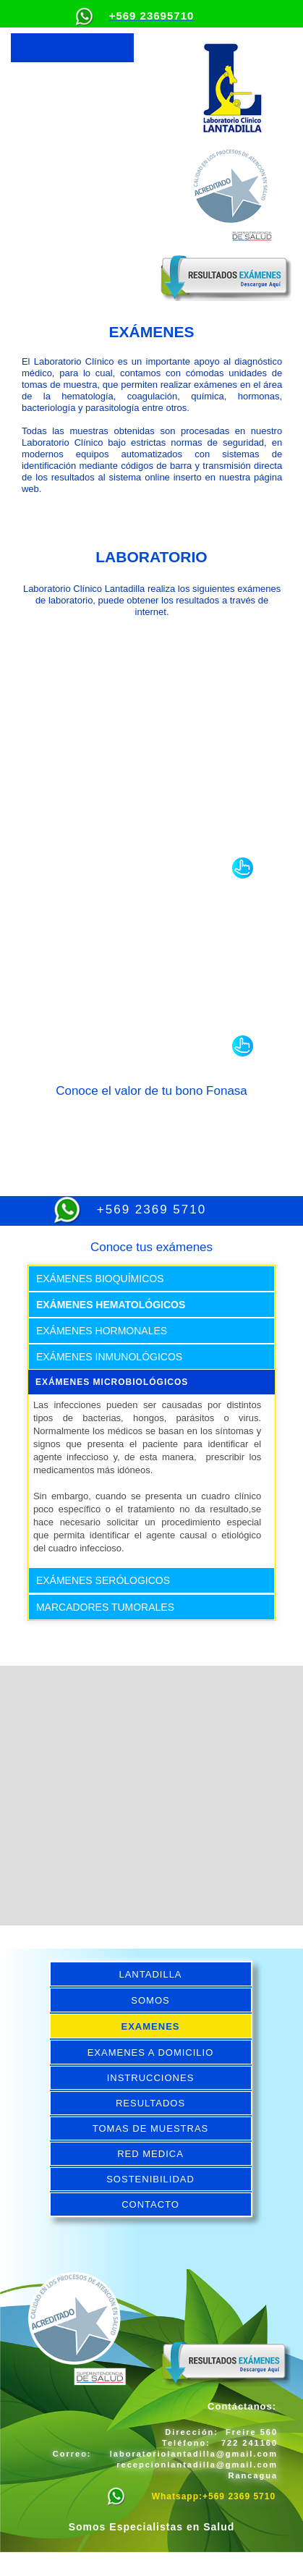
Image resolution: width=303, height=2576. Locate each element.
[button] (72, 48)
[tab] (151, 1279)
